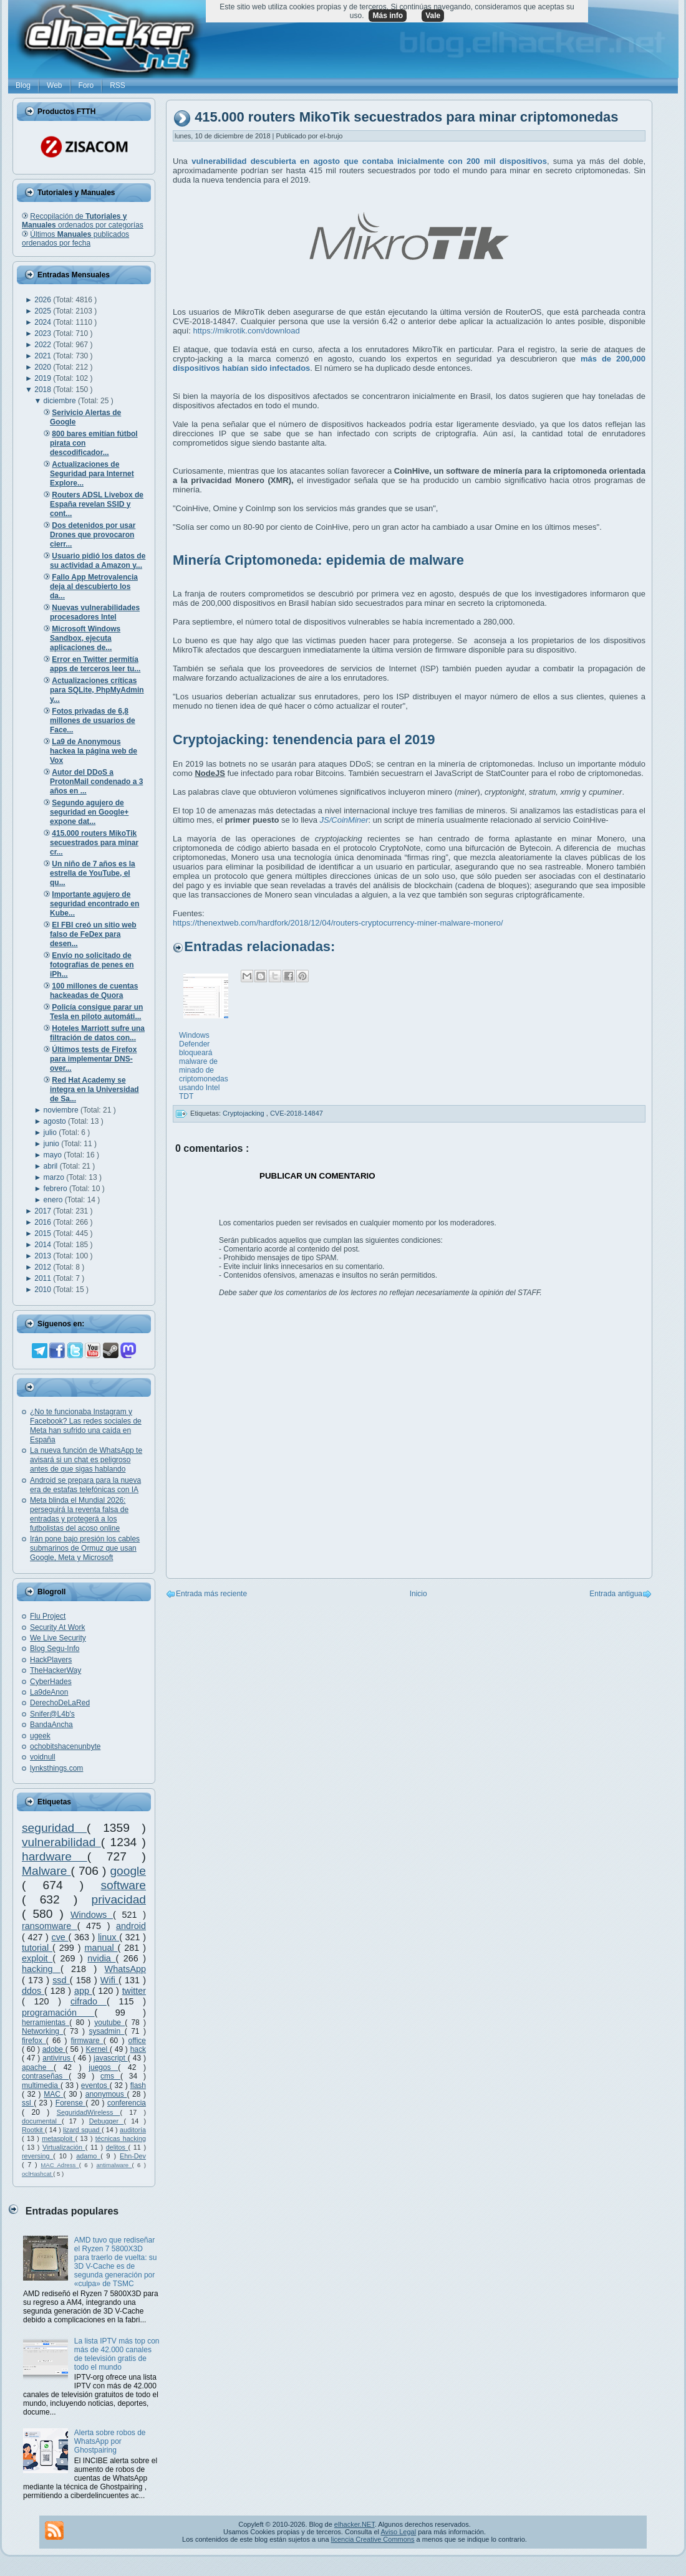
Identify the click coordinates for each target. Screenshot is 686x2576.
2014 (43, 1244)
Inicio (418, 1593)
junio (53, 1143)
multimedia (41, 2085)
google (128, 1870)
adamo (88, 2156)
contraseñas (45, 2076)
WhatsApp (125, 1969)
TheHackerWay (55, 1670)
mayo (54, 1155)
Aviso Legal (398, 2531)
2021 (43, 356)
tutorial (37, 1948)
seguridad (54, 1827)
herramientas (45, 2022)
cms (110, 2076)
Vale (432, 15)
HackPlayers (51, 1659)
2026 (43, 299)
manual (100, 1948)
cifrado (88, 2001)
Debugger (106, 2121)
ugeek (40, 1735)
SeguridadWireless (88, 2112)
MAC (53, 2094)
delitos (117, 2147)
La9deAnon (49, 1692)
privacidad (119, 1899)
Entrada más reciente (211, 1593)
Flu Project (47, 1616)
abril (52, 1166)
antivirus (57, 2058)
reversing (37, 2156)
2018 (43, 389)
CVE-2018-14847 (296, 1113)
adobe (53, 2049)
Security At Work (57, 1627)
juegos (103, 2067)
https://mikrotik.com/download (246, 330)
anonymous (106, 2094)
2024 (43, 322)
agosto (56, 1121)
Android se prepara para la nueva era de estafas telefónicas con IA (85, 1485)
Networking (43, 2031)
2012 (43, 1267)
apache (38, 2067)
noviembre (62, 1110)
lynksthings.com (56, 1768)
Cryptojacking (244, 1113)
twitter (134, 1991)
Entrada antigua (615, 1593)
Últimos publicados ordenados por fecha (75, 238)
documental (42, 2121)
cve (59, 1937)
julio (51, 1132)
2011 (43, 1278)
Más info (387, 15)
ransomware (49, 1926)
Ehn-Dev (133, 2156)
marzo (55, 1177)
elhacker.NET (354, 2524)
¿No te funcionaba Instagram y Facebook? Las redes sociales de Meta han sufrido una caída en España (86, 1425)
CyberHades (51, 1681)
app (83, 1991)
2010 (43, 1289)
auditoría (133, 2129)
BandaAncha (51, 1724)
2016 (43, 1222)
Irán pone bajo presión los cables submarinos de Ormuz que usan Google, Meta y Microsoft (85, 1548)
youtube (109, 2022)
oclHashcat (37, 2173)
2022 (43, 344)
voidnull (43, 1757)
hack (138, 2049)
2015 (43, 1233)
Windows (91, 1915)
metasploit (58, 2138)
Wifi (109, 1980)
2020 (43, 367)
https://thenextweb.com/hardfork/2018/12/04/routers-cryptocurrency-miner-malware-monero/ (338, 922)
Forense (70, 2103)
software (123, 1885)
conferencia (126, 2103)
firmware (87, 2040)
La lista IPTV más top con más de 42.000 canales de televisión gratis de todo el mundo (117, 2354)
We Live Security (58, 1638)
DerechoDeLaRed (60, 1702)
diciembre (61, 400)
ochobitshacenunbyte (65, 1746)
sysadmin (106, 2031)
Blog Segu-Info (54, 1648)
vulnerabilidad (61, 1842)
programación (58, 2013)
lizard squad (82, 2129)
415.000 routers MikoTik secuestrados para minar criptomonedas (406, 117)
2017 (43, 1211)
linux (108, 1937)
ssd (61, 1980)
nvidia (101, 1958)
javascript (111, 2058)
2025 (43, 311)
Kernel (98, 2049)
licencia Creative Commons (373, 2539)
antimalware (114, 2165)
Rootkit (33, 2129)
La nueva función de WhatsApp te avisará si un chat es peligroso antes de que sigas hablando (86, 1459)
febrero (56, 1188)
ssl (28, 2103)
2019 (43, 378)
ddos (33, 1991)
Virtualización (63, 2147)
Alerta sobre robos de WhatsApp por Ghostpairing (110, 2441)
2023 (43, 333)
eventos (95, 2085)
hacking (41, 1969)
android (131, 1926)
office (137, 2040)
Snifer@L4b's (52, 1714)
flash (138, 2085)
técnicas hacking (120, 2138)
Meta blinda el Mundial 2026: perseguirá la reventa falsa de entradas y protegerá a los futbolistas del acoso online (79, 1514)
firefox (34, 2040)
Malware (46, 1870)
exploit (37, 1958)
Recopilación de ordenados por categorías (82, 220)
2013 (43, 1256)
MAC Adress (60, 2165)
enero (54, 1199)
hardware (54, 1856)
